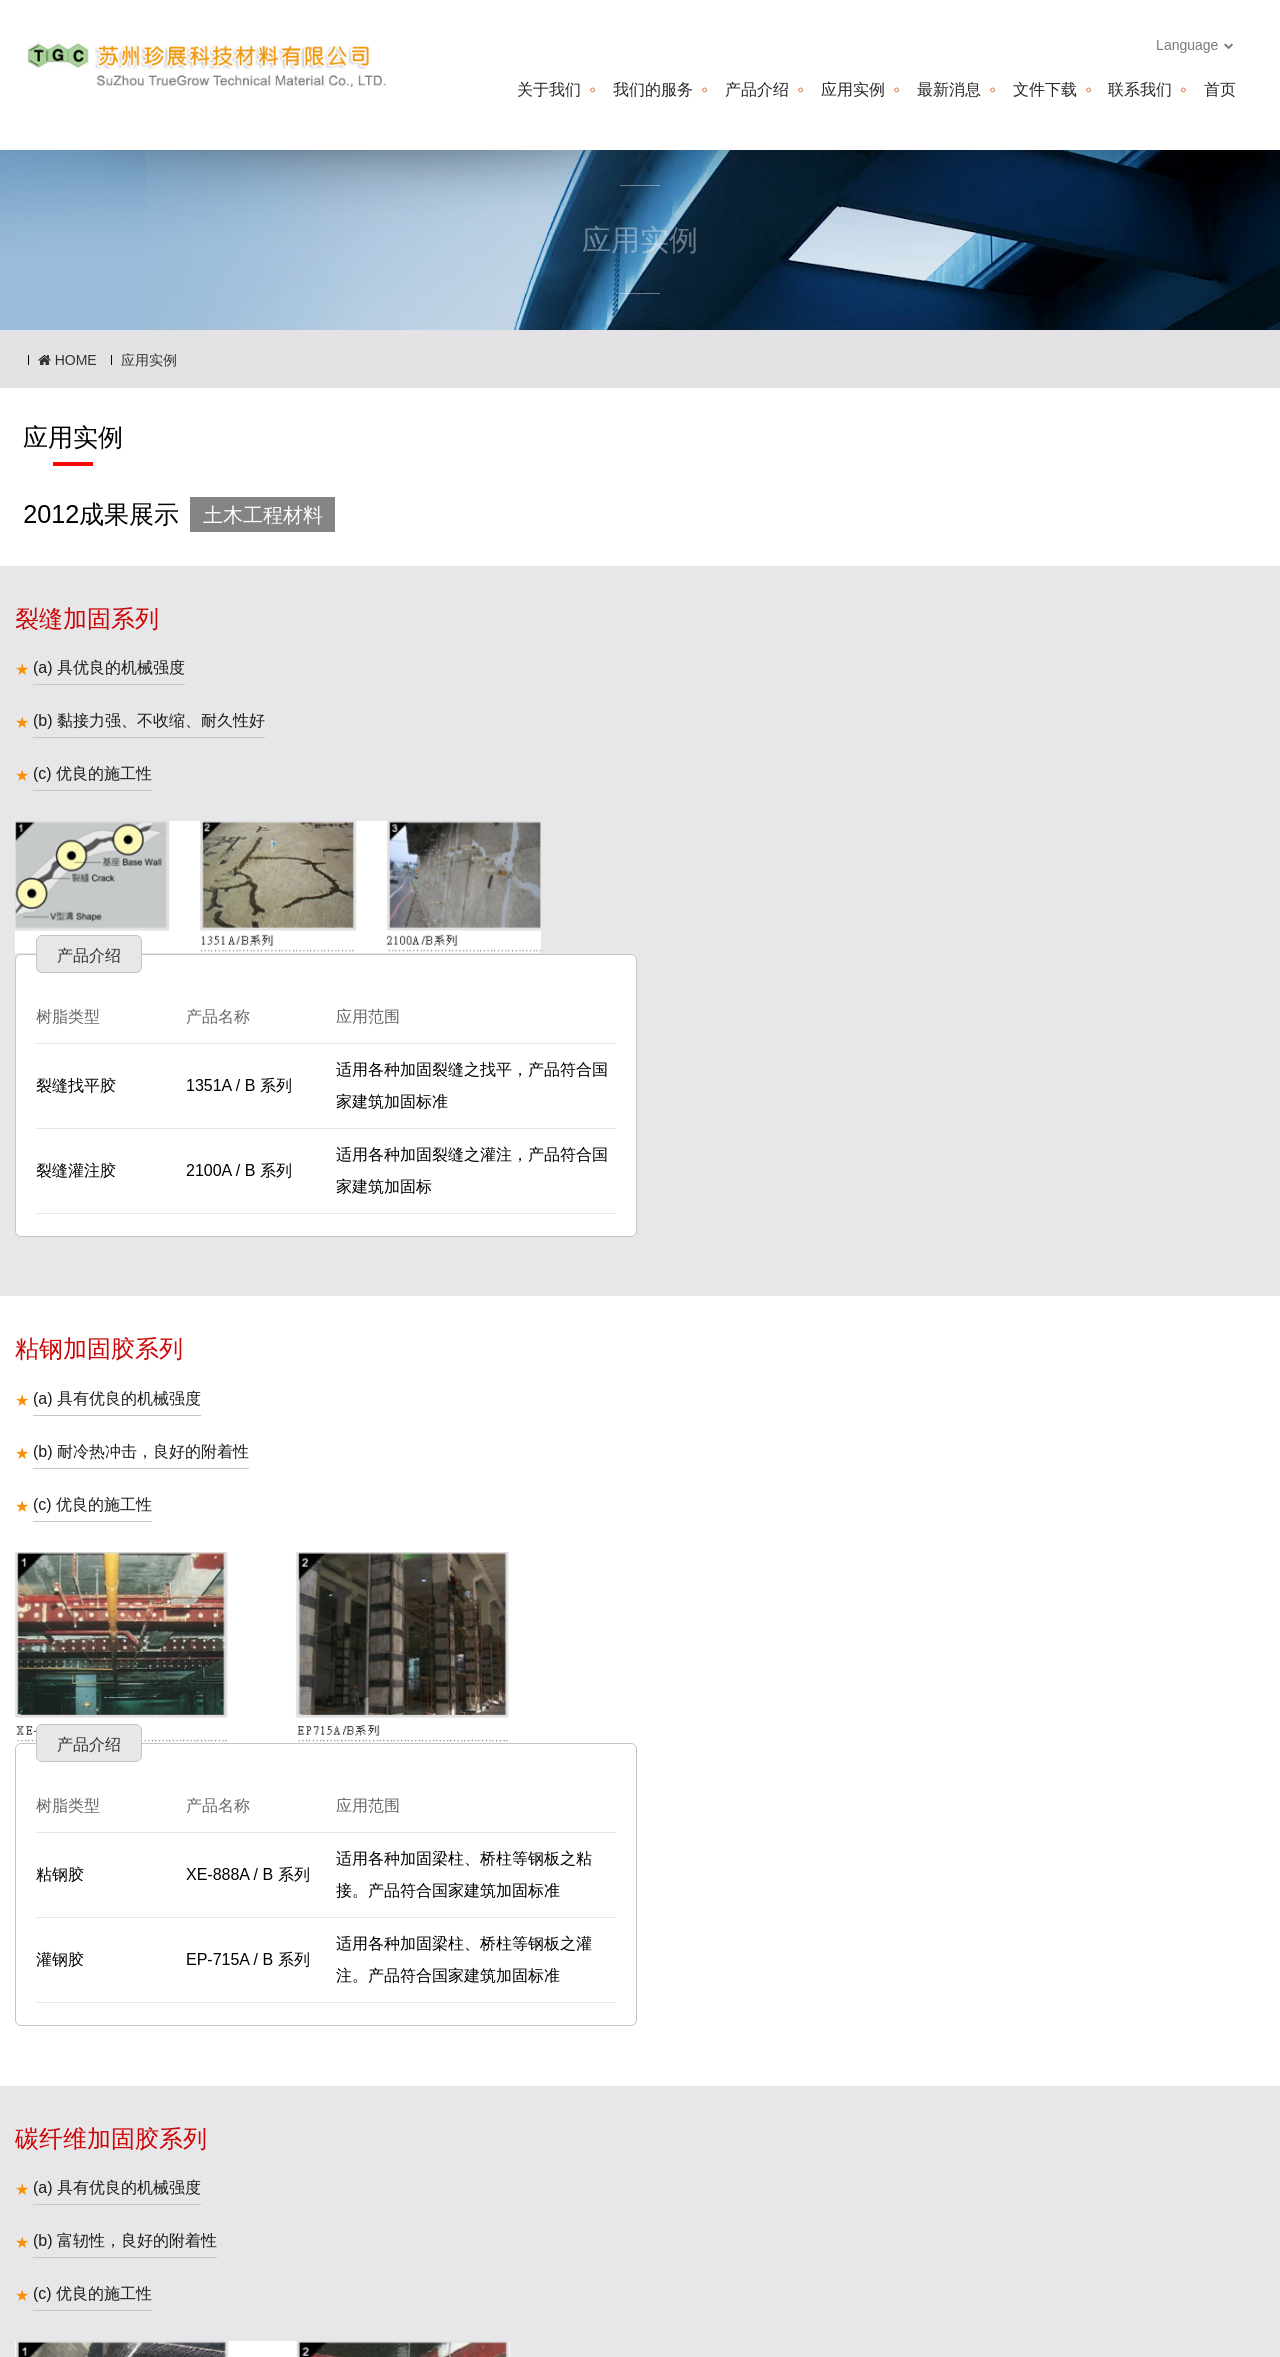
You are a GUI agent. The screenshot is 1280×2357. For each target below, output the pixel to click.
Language (1195, 45)
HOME (67, 360)
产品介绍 (757, 89)
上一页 (597, 2068)
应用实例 (852, 89)
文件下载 (1044, 89)
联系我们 (1140, 89)
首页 (1220, 89)
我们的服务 (653, 89)
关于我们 (549, 89)
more (1234, 2321)
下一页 (684, 2068)
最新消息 (948, 89)
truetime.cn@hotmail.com (817, 2238)
